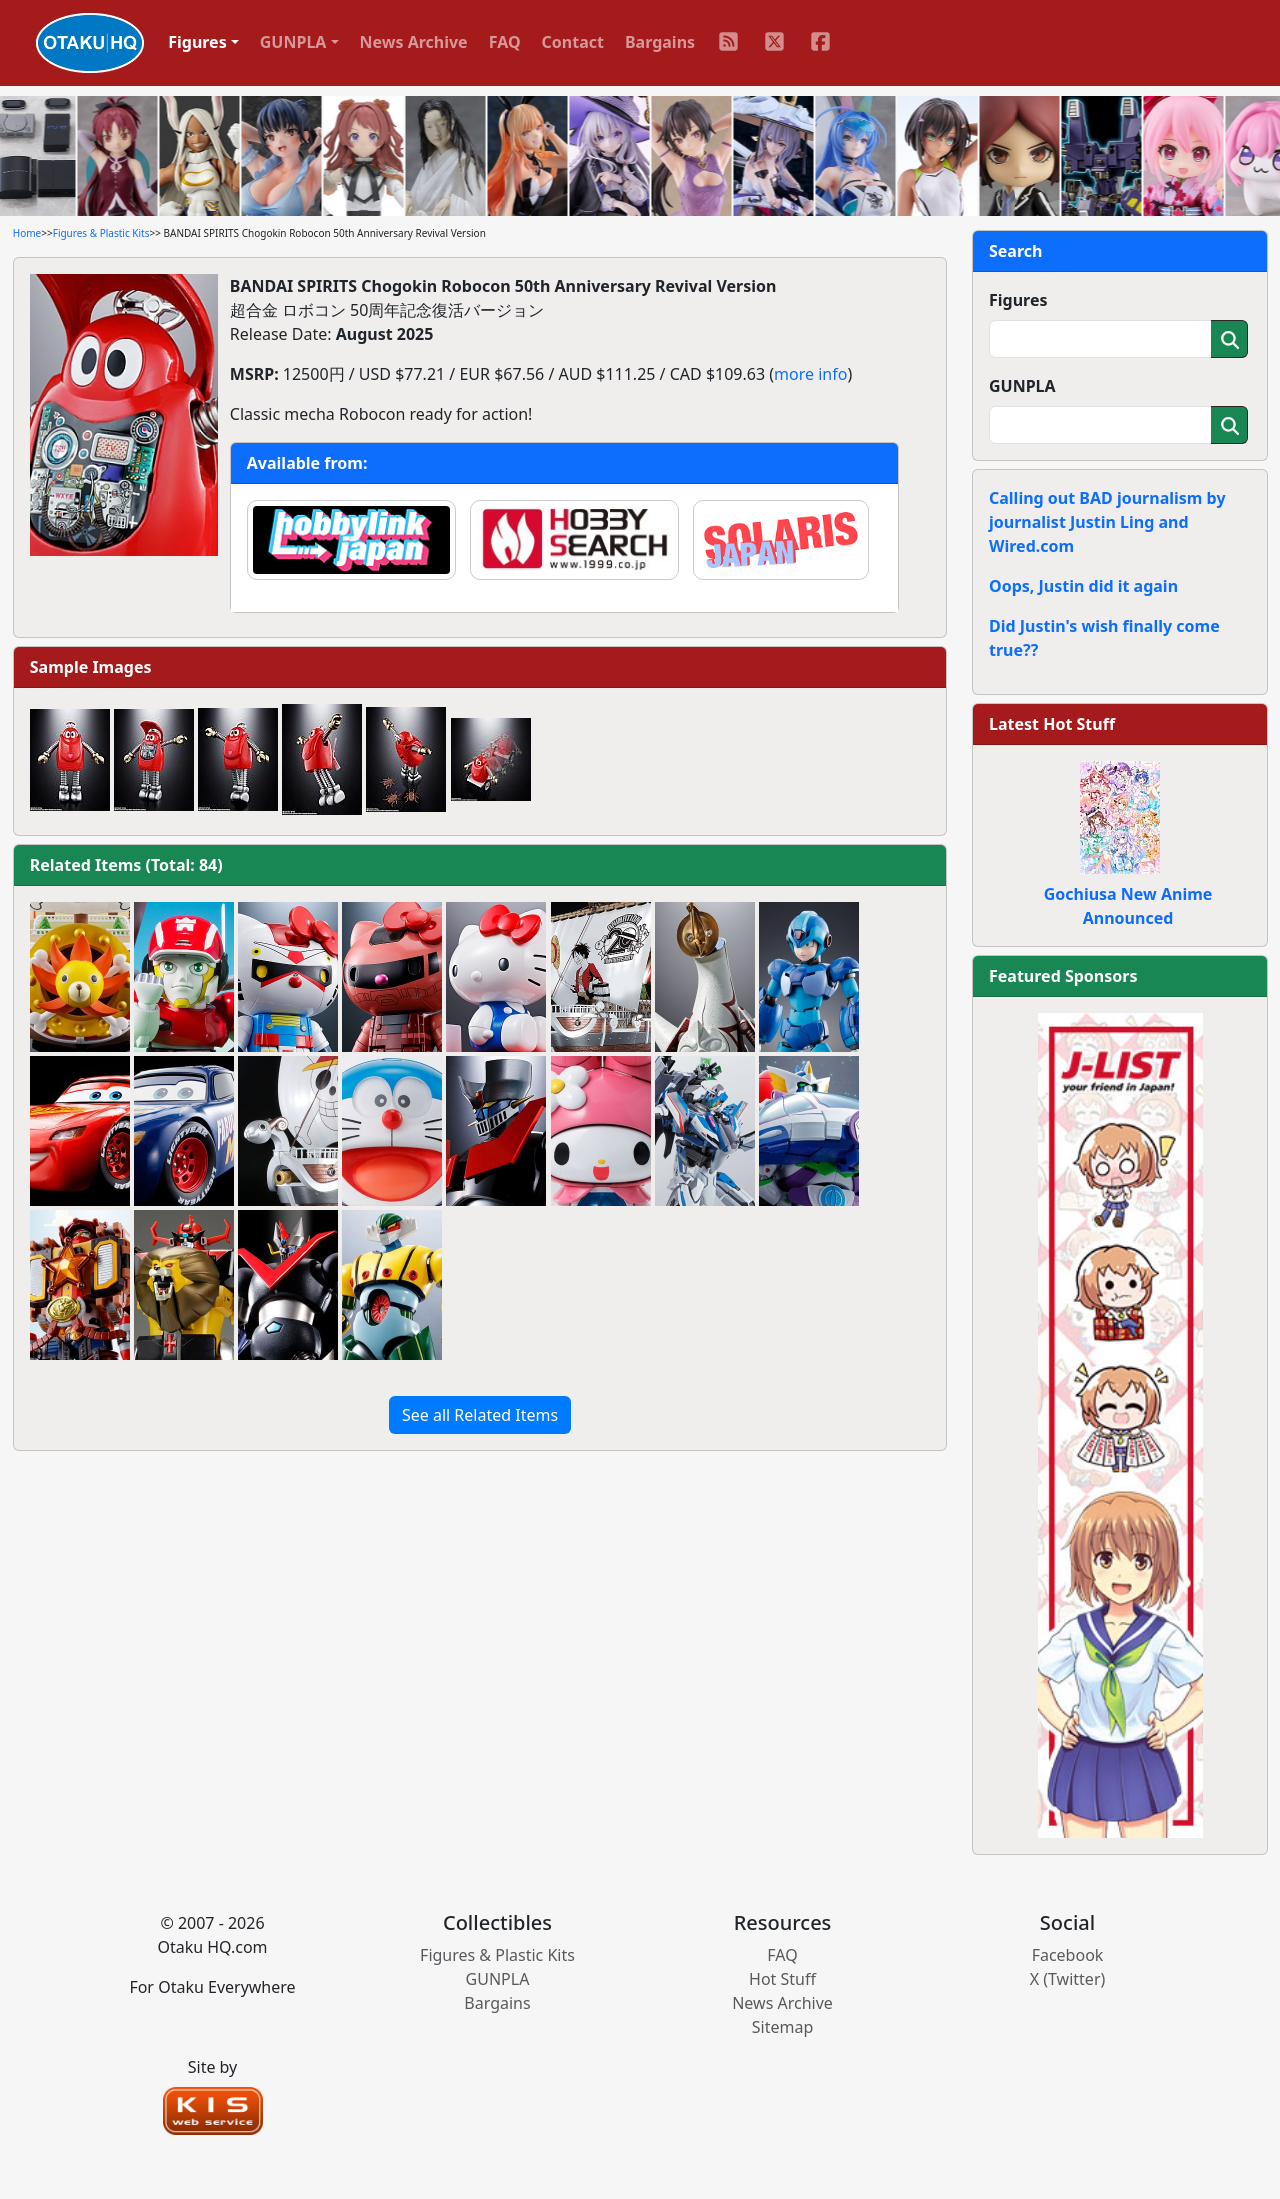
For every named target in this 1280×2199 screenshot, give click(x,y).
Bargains (660, 42)
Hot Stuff (782, 1979)
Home (27, 233)
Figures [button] (197, 42)
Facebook (1068, 1955)
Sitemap (783, 2027)
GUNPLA (1022, 386)
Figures (1018, 300)
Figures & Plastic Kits (101, 233)
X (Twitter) (1068, 1979)
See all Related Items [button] (480, 1415)
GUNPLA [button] (293, 42)
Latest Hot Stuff (1052, 724)
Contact (573, 42)
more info (810, 374)
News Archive (414, 42)
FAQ (505, 42)
